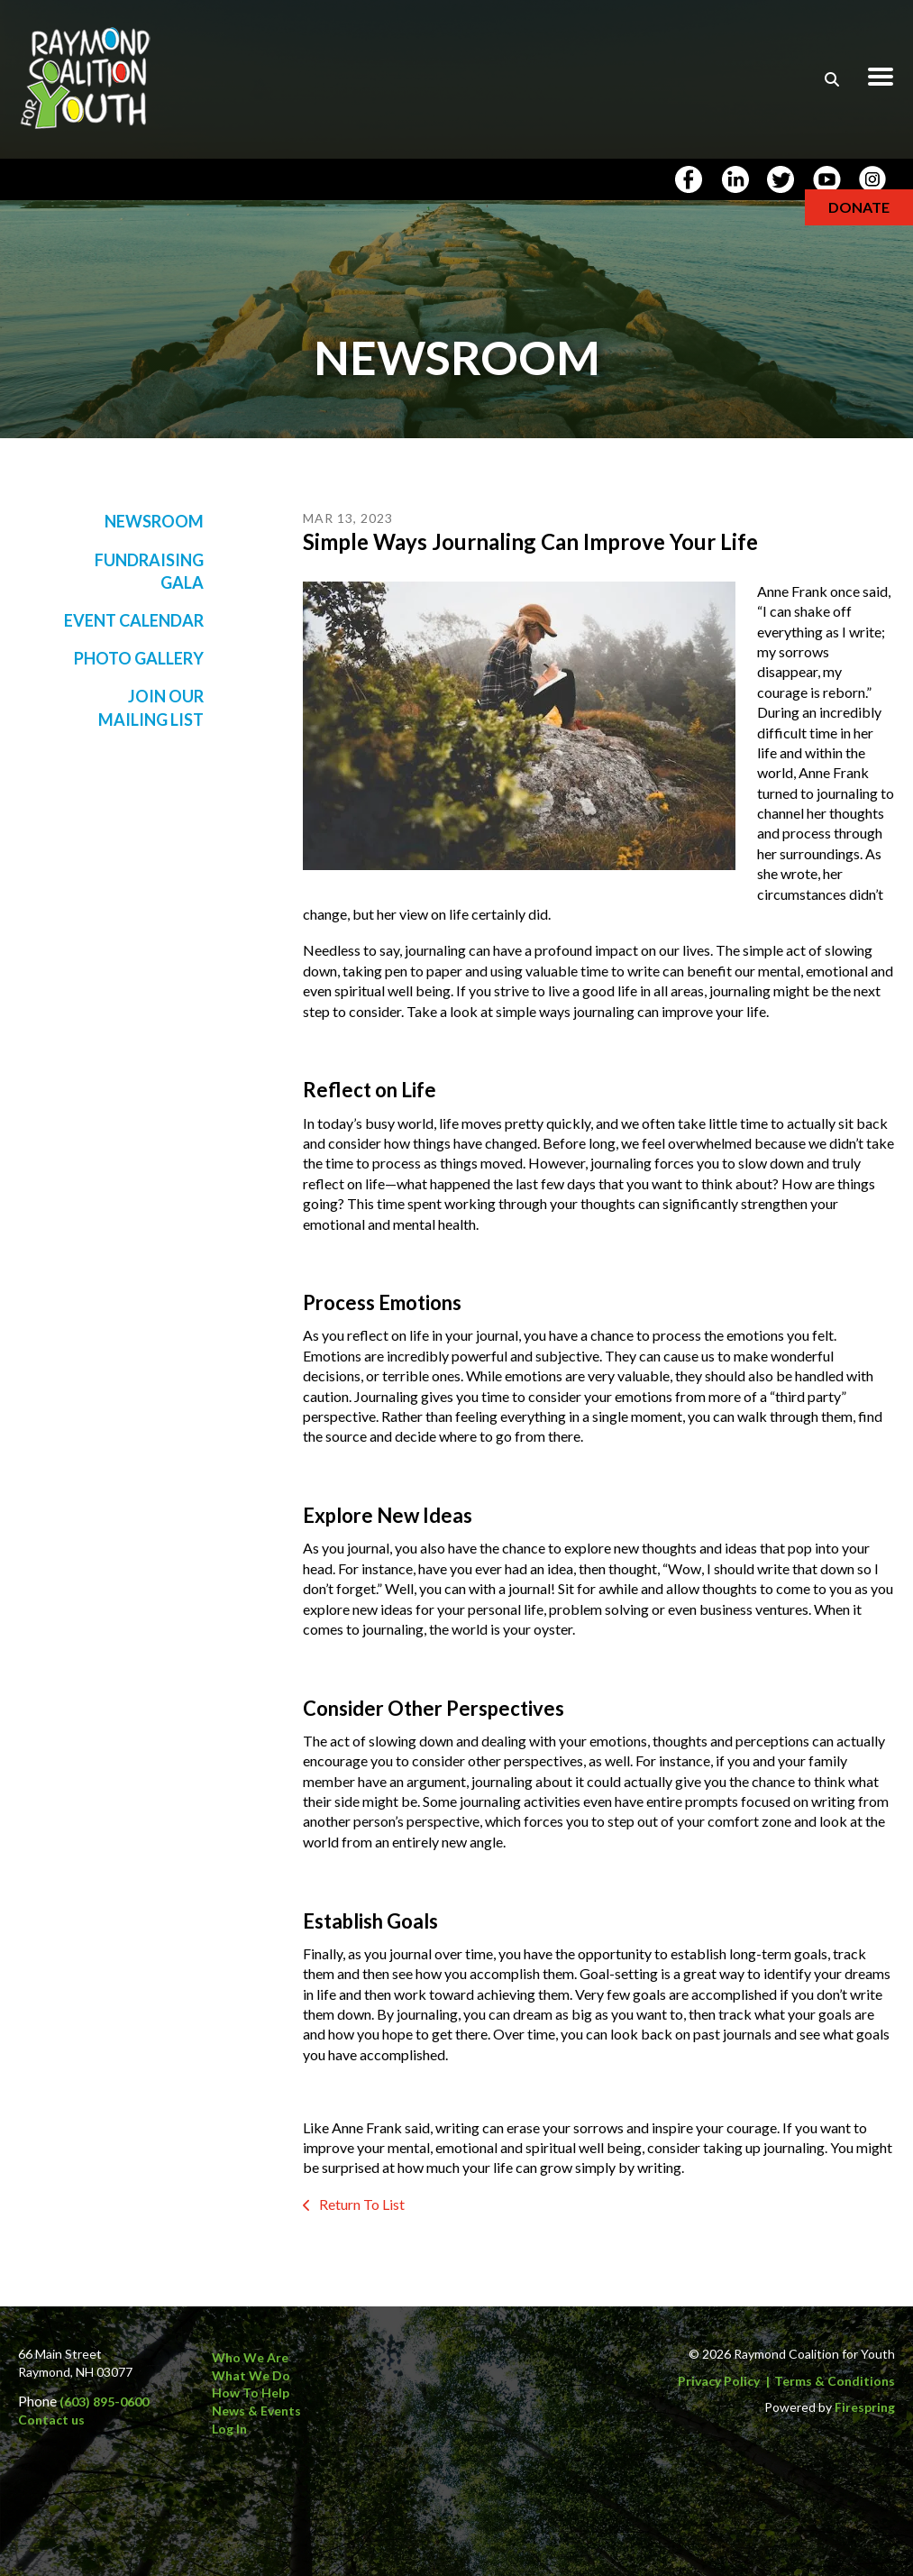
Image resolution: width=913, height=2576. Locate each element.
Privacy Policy (719, 2380)
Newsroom (154, 521)
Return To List (360, 2204)
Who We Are (250, 2357)
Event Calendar (134, 620)
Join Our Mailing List (151, 707)
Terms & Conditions (834, 2380)
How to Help (250, 2392)
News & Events (256, 2410)
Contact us (51, 2419)
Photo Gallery (139, 658)
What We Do (251, 2375)
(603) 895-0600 (104, 2401)
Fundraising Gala (149, 571)
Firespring (865, 2407)
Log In (229, 2428)
